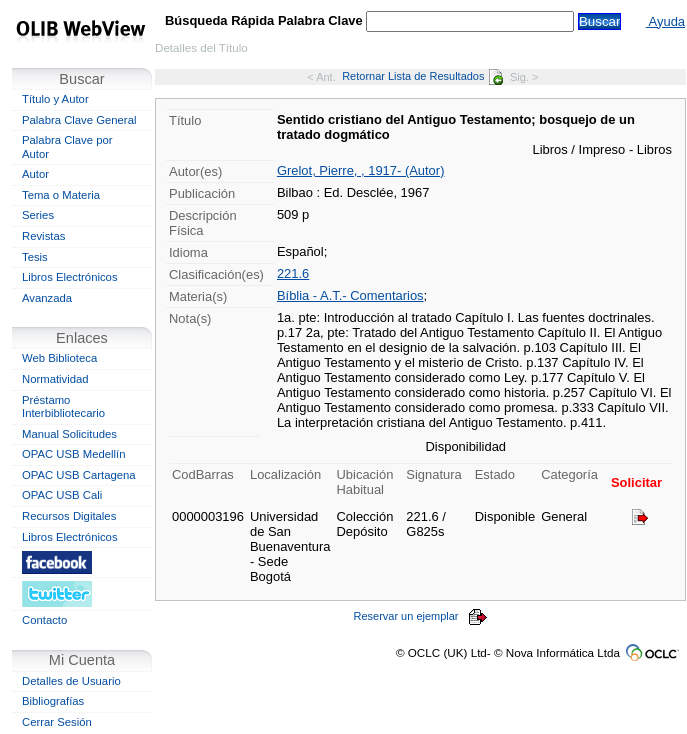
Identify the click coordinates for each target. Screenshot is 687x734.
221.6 (293, 273)
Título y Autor (55, 99)
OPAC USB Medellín (74, 454)
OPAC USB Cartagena (79, 475)
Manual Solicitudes (69, 434)
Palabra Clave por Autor (67, 147)
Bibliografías (53, 701)
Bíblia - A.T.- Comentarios (350, 295)
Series (38, 215)
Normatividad (55, 379)
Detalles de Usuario (71, 681)
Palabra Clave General (79, 120)
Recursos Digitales (69, 516)
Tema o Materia (61, 195)
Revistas (43, 236)
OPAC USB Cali (62, 495)
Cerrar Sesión (57, 722)
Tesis (35, 257)
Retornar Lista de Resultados (422, 76)
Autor (35, 174)
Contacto (44, 620)
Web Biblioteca (59, 358)
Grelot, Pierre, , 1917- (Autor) (361, 170)
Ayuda (665, 21)
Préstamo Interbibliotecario (63, 407)
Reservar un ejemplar (421, 616)
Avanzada (47, 298)
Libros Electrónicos (70, 277)
